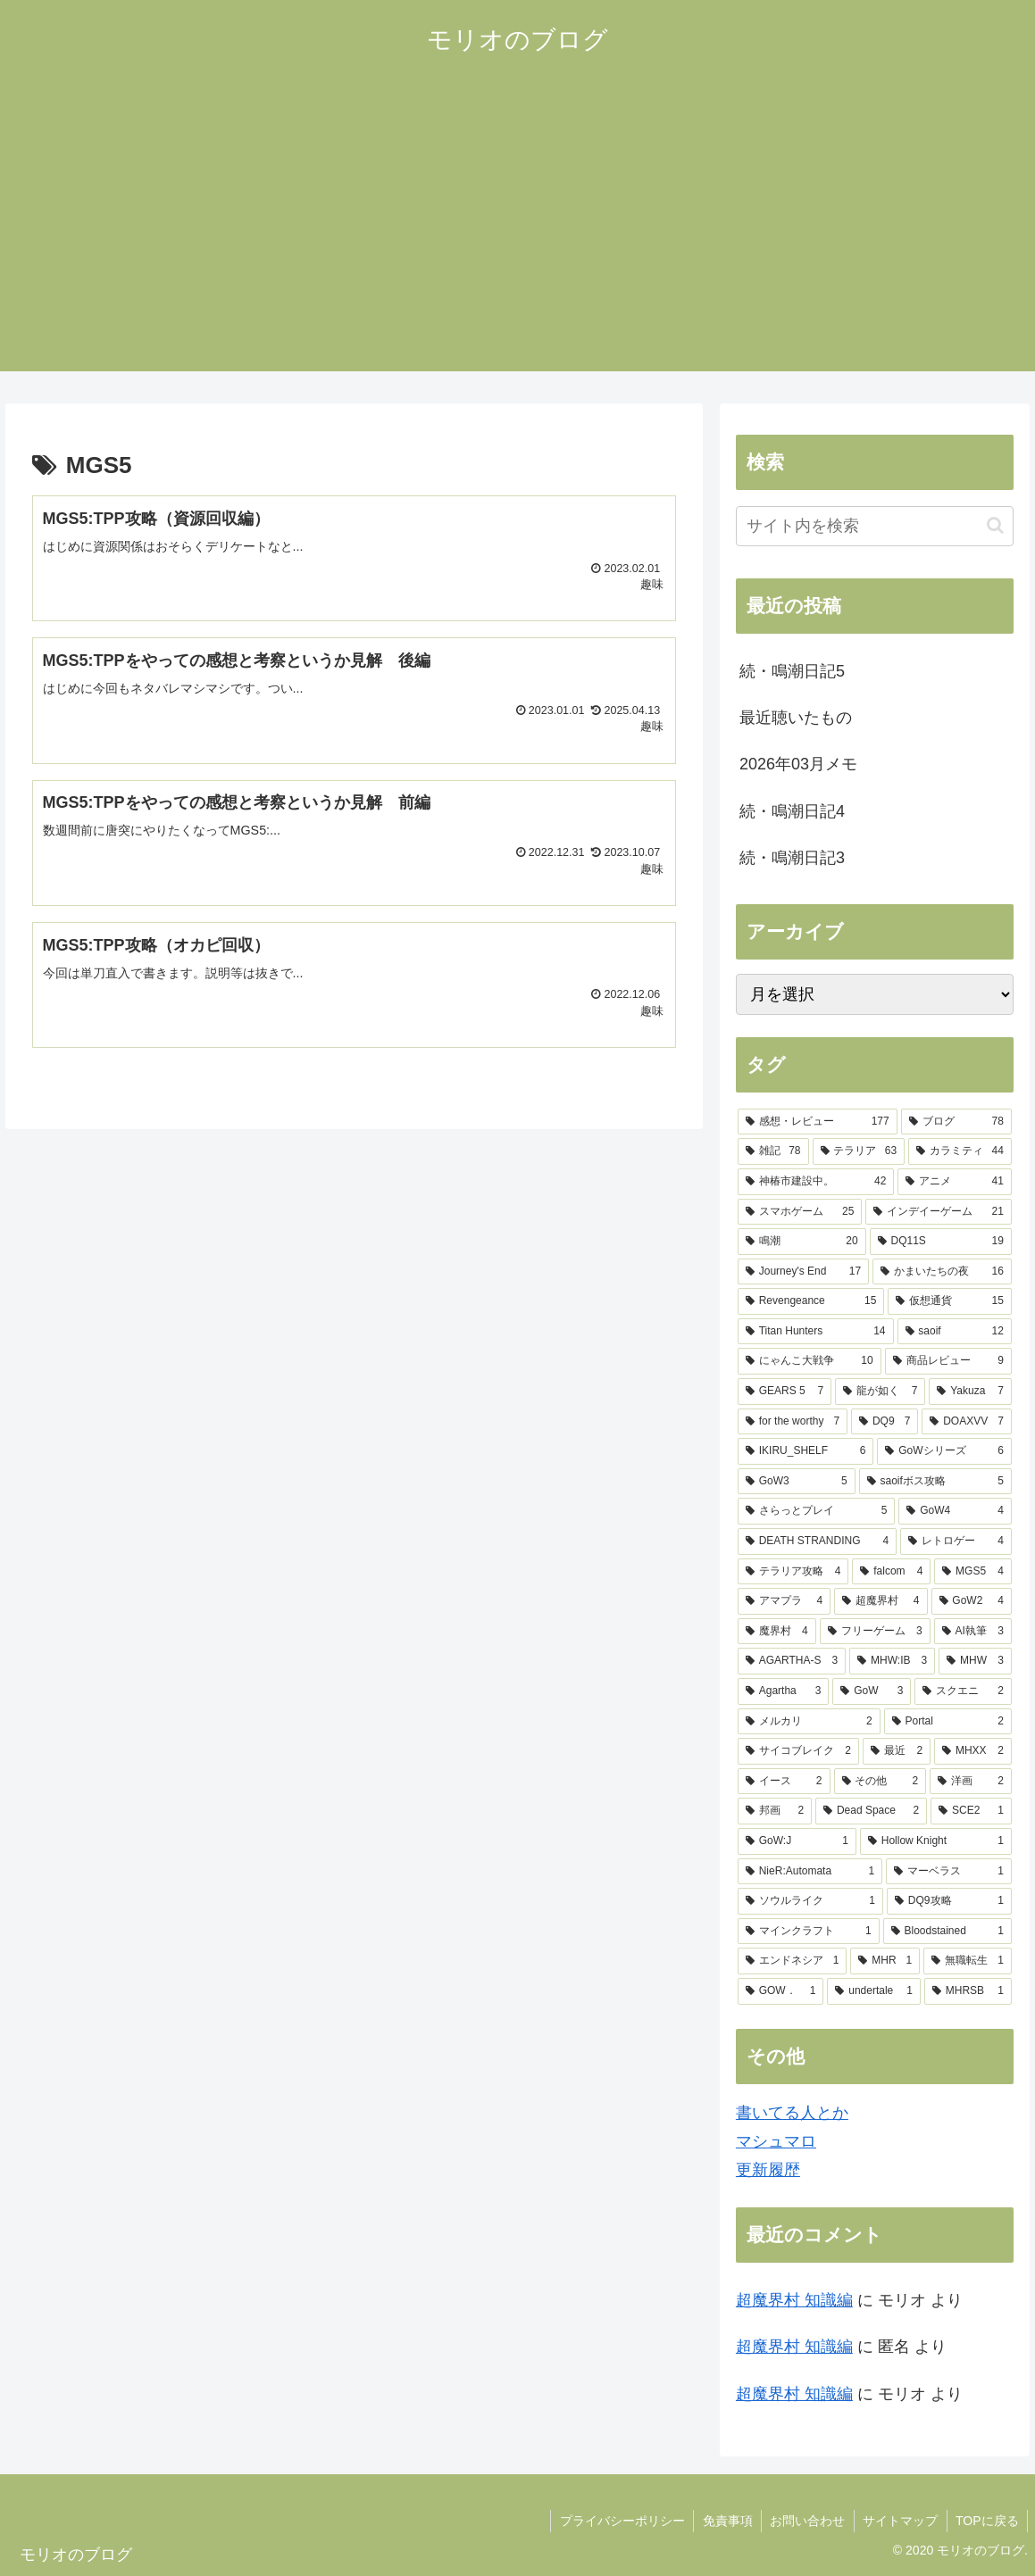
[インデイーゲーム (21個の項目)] (938, 1212)
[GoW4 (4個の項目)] (954, 1511)
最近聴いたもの (795, 718)
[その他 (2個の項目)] (880, 1781)
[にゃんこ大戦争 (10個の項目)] (809, 1361)
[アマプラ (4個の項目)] (784, 1601)
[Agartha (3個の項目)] (784, 1691)
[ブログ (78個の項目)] (956, 1122)
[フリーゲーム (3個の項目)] (875, 1631)
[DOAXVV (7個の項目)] (967, 1421)
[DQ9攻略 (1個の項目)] (949, 1901)
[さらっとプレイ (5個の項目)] (816, 1511)
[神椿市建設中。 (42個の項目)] (816, 1181)
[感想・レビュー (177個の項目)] (817, 1122)
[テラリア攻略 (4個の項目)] (793, 1571)
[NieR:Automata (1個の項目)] (810, 1871)
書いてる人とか (792, 2113)
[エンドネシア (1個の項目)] (792, 1961)
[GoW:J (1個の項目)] (797, 1841)
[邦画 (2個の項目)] (775, 1811)
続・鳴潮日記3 (792, 858)
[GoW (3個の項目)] (871, 1691)
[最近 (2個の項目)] (897, 1751)
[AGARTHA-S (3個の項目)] (792, 1661)
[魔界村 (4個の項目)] (777, 1631)
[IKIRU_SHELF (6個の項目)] (805, 1451)
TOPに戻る (986, 2521)
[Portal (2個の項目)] (948, 1721)
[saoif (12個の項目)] (954, 1331)
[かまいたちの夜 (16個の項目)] (942, 1272)
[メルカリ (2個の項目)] (809, 1721)
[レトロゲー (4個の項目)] (956, 1541)
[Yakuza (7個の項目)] (970, 1391)
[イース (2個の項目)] (784, 1781)
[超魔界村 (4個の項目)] (880, 1601)
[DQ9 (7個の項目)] (884, 1421)
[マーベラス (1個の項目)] (949, 1871)
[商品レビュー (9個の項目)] (948, 1361)
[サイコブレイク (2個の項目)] (798, 1751)
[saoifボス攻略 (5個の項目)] (935, 1481)
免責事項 (723, 2521)
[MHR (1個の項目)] (885, 1961)
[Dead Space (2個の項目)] (871, 1811)
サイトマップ (898, 2521)
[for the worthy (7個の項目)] (792, 1421)
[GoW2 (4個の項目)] (971, 1601)
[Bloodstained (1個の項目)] (947, 1931)
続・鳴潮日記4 (792, 811)
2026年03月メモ (798, 764)
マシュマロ (776, 2141)
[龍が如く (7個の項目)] (880, 1391)
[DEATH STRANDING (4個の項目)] (817, 1541)
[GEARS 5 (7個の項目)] (784, 1391)
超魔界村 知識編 (794, 2300)
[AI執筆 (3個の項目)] (973, 1631)
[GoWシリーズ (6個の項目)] (944, 1451)
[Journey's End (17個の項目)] (803, 1272)
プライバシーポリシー (617, 2521)
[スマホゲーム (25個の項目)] (800, 1212)
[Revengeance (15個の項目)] (811, 1301)
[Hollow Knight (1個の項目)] (936, 1841)
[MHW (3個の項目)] (975, 1661)
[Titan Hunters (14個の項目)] (816, 1331)
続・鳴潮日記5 (792, 671)
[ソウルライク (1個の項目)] (810, 1901)
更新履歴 (768, 2170)
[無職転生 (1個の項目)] (967, 1961)
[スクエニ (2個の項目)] (963, 1691)
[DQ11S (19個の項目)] (941, 1241)
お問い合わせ (804, 2521)
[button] (995, 525)
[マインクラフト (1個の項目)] (809, 1931)
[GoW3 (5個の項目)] (797, 1481)
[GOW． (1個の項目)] (781, 1991)
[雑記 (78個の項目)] (773, 1151)
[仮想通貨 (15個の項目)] (949, 1301)
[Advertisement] (517, 246)
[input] (875, 526)
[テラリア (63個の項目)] (859, 1151)
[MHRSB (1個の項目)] (968, 1991)
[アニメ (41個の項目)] (954, 1181)
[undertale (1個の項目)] (874, 1991)
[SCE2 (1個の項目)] (971, 1811)
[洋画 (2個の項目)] (971, 1781)
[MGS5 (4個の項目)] (973, 1571)
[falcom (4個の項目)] (891, 1571)
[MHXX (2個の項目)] (973, 1751)
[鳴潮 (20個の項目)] (802, 1241)
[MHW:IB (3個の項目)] (892, 1661)
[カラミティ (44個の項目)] (960, 1151)
